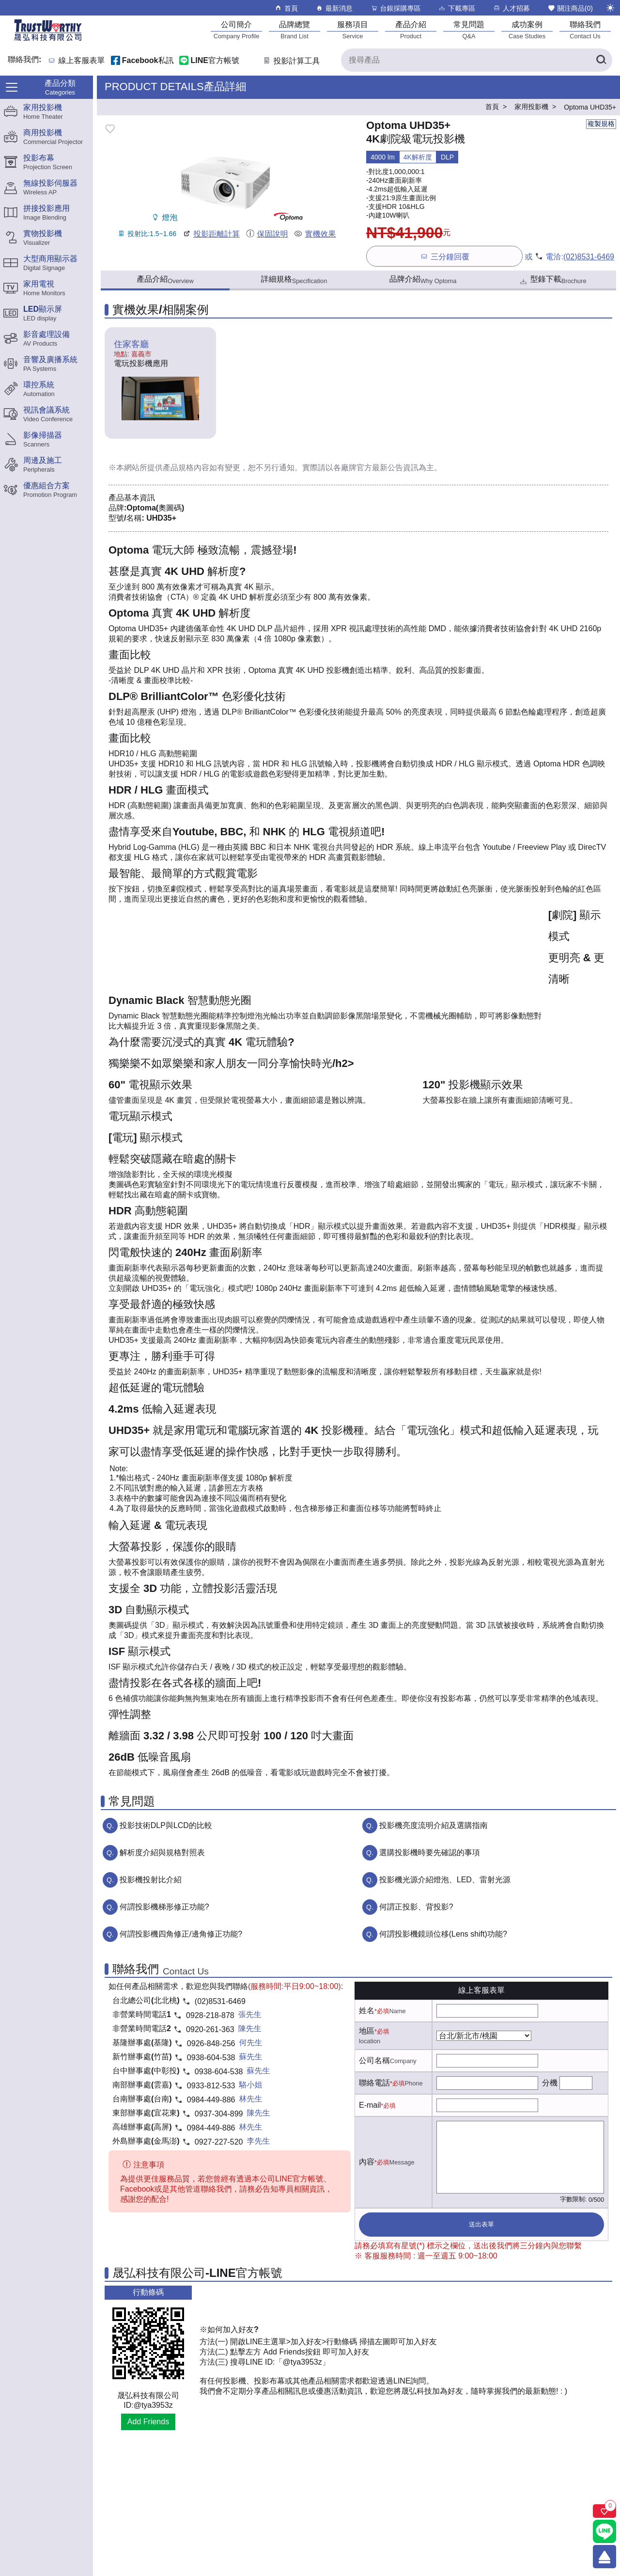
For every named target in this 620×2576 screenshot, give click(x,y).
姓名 (366, 2010)
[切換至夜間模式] (610, 8)
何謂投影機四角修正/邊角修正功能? (181, 1934)
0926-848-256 (211, 2043)
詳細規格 (294, 280)
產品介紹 (165, 280)
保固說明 (267, 234)
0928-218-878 (210, 2015)
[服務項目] (353, 30)
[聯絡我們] (585, 30)
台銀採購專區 (395, 8)
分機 (550, 2083)
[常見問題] (469, 30)
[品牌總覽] (294, 30)
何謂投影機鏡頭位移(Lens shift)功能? (443, 1934)
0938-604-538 (211, 2057)
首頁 (286, 8)
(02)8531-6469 (588, 257)
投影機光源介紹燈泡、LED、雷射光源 (445, 1880)
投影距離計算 (211, 234)
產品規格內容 (186, 467)
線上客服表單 (82, 61)
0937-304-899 (219, 2114)
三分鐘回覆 (444, 256)
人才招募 (511, 8)
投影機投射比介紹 (151, 1880)
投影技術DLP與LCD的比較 (166, 1825)
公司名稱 (374, 2060)
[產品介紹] (411, 30)
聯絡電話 (374, 2083)
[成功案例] (527, 30)
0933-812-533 (211, 2086)
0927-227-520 (219, 2142)
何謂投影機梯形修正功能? (164, 1907)
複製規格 (601, 123)
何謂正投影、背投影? (416, 1907)
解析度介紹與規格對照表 (162, 1852)
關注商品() (570, 8)
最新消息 (334, 8)
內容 (366, 2162)
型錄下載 (552, 280)
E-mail (370, 2105)
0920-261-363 (210, 2029)
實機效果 (315, 234)
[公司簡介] (236, 30)
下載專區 (456, 8)
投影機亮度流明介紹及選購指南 (433, 1825)
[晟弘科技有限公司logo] (48, 40)
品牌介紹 (423, 280)
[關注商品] (604, 2511)
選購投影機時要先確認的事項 (429, 1852)
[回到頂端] (604, 2556)
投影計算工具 (291, 61)
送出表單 (481, 2224)
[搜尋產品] (476, 60)
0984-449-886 (211, 2100)
